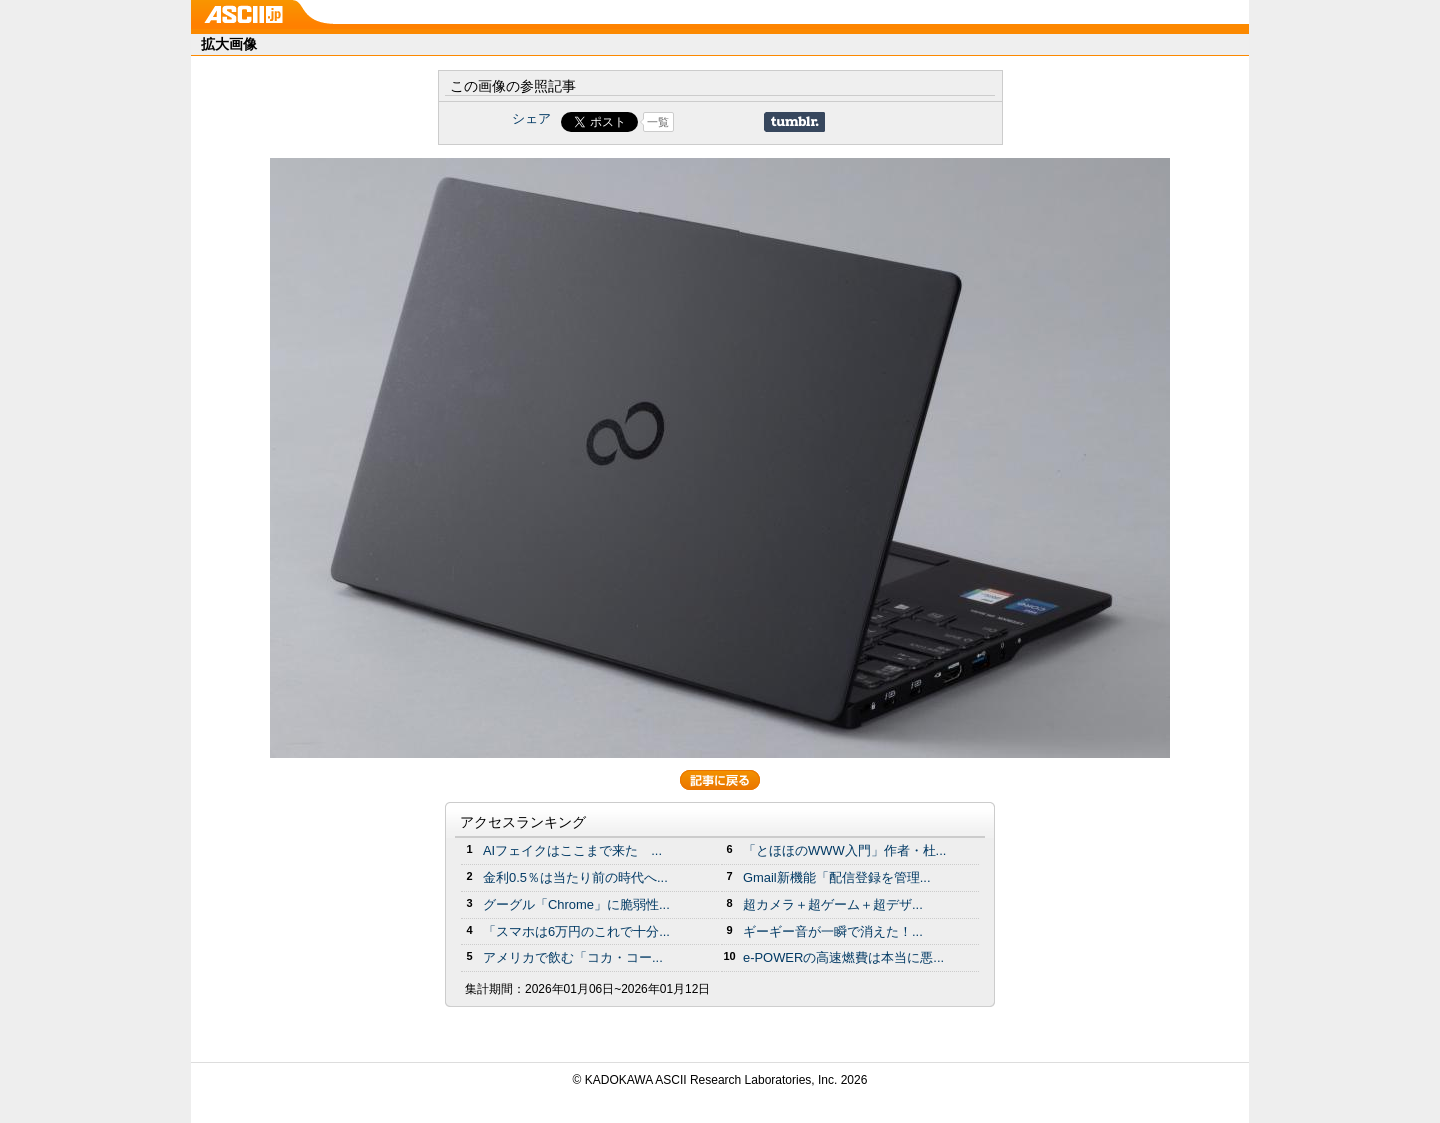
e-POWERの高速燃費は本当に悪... (843, 957)
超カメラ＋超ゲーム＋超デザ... (833, 904)
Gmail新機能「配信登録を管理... (837, 877)
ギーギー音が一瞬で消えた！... (833, 931)
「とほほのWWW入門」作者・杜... (844, 850)
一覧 (658, 122)
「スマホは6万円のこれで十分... (576, 931)
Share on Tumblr (794, 122)
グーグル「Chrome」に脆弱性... (576, 904)
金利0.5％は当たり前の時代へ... (575, 877)
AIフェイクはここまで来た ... (572, 850)
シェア (531, 118)
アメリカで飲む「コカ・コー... (573, 957)
